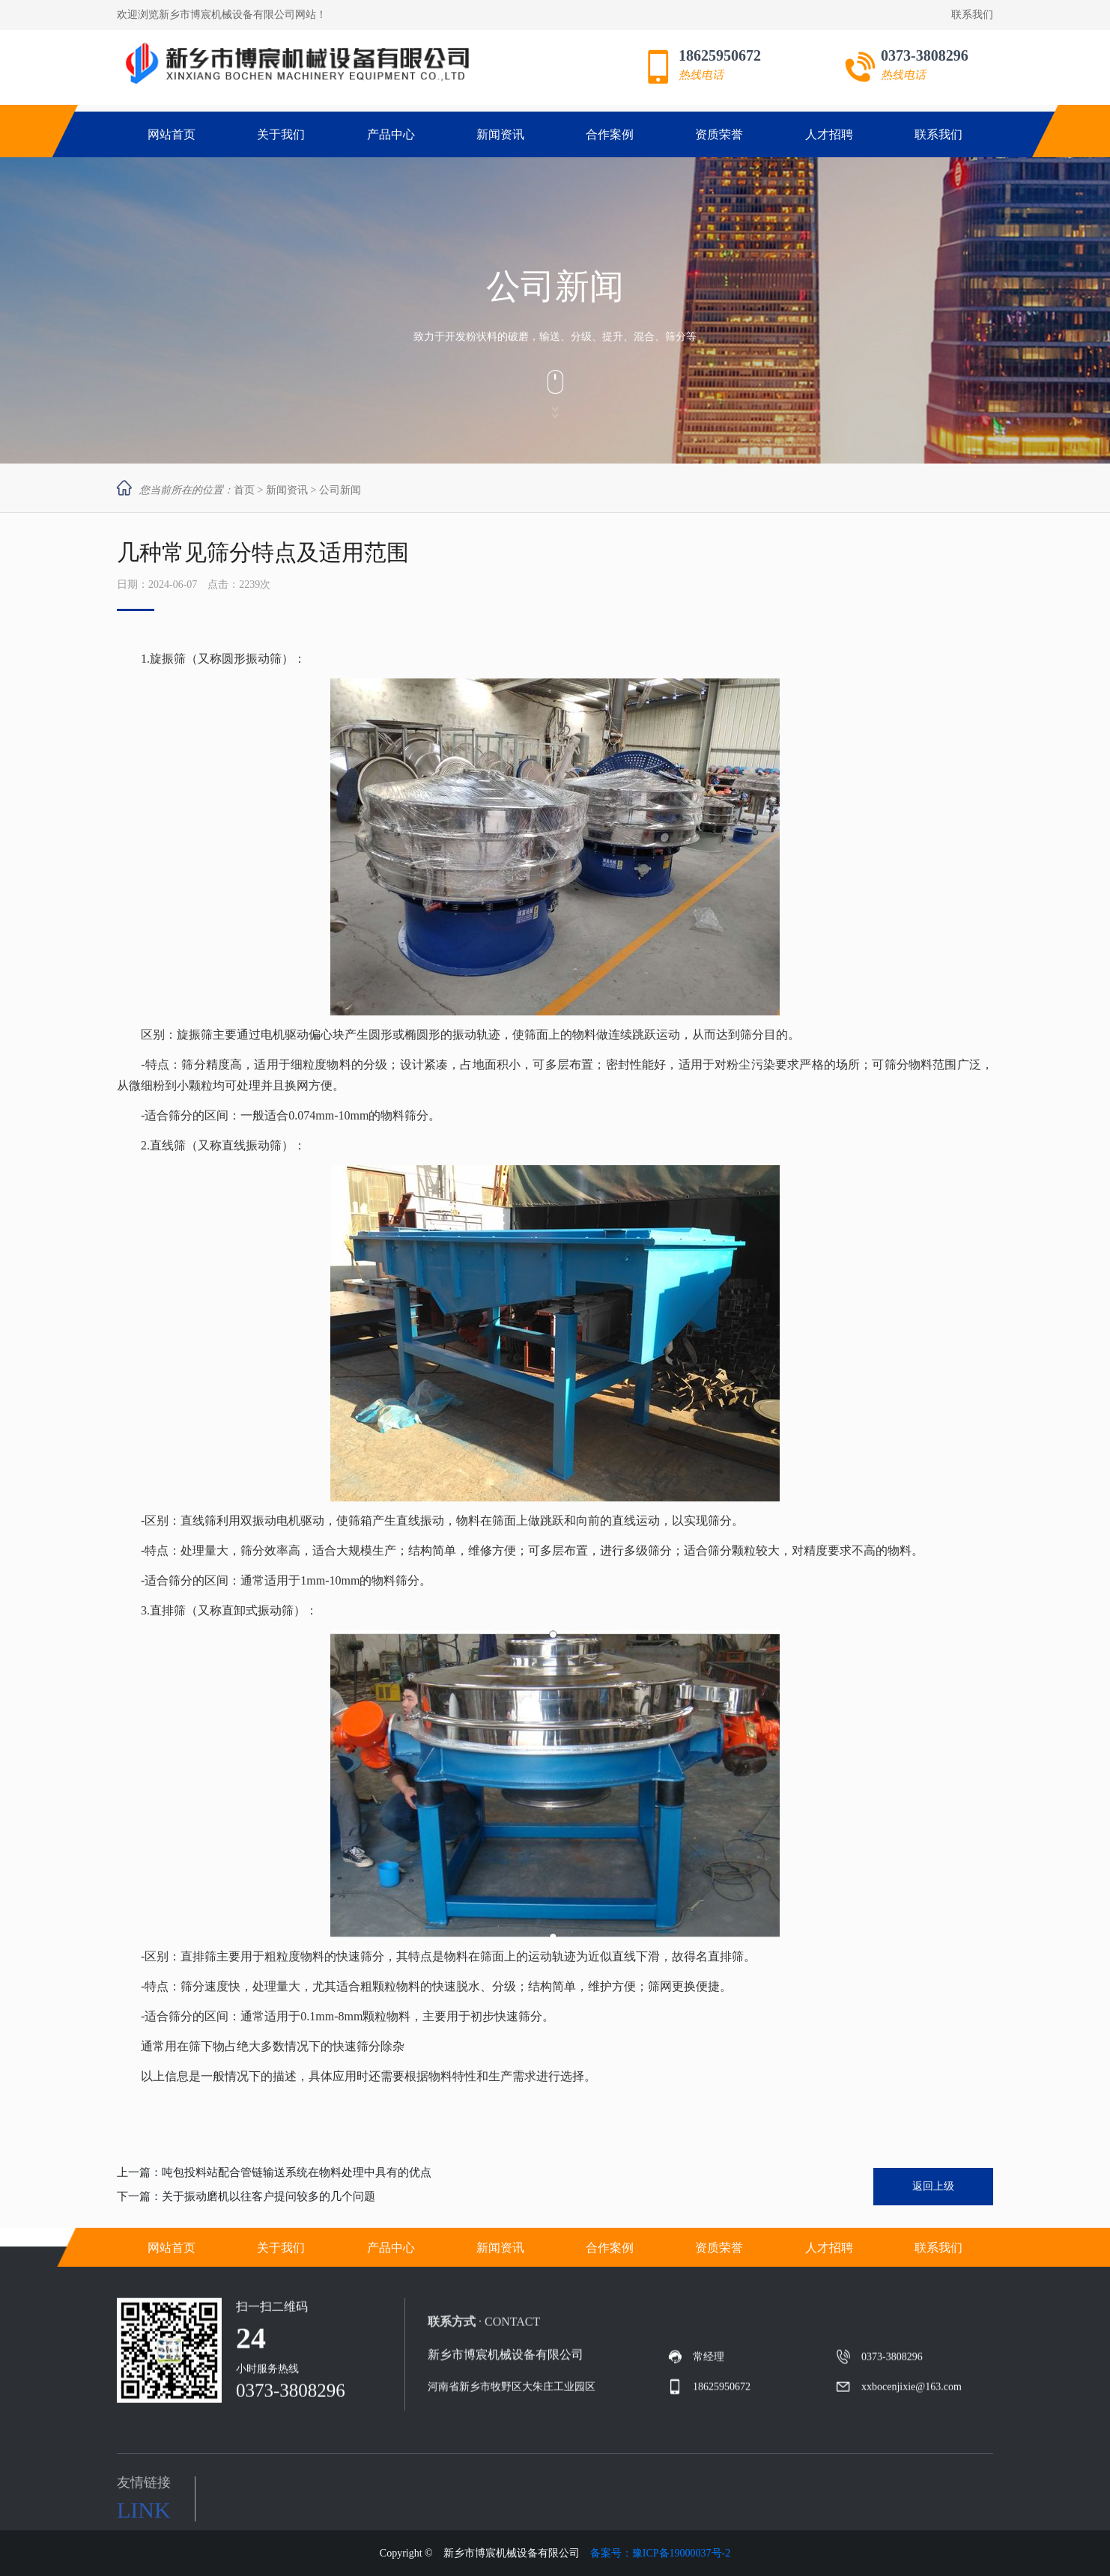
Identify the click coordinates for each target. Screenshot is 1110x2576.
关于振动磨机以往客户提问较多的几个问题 (268, 2196)
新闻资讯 (287, 490)
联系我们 (972, 14)
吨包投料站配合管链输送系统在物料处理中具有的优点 (296, 2172)
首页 (244, 490)
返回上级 (933, 2186)
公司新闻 (340, 490)
